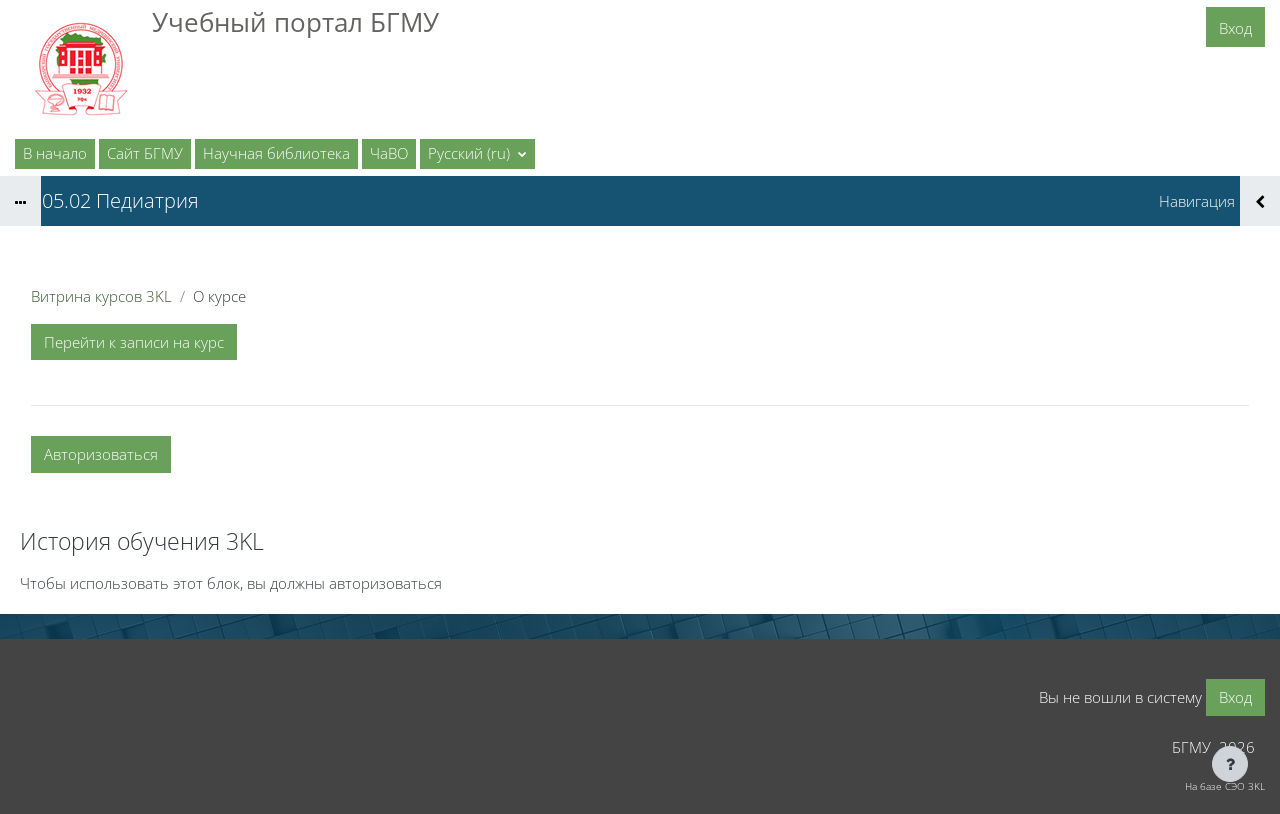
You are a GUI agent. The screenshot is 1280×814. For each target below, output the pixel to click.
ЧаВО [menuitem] (389, 153)
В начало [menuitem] (55, 153)
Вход (1235, 28)
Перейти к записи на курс (134, 342)
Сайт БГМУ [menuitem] (145, 153)
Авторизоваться (101, 454)
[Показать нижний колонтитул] (1230, 764)
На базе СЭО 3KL (1225, 786)
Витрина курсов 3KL (101, 296)
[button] (477, 154)
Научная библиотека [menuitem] (276, 153)
